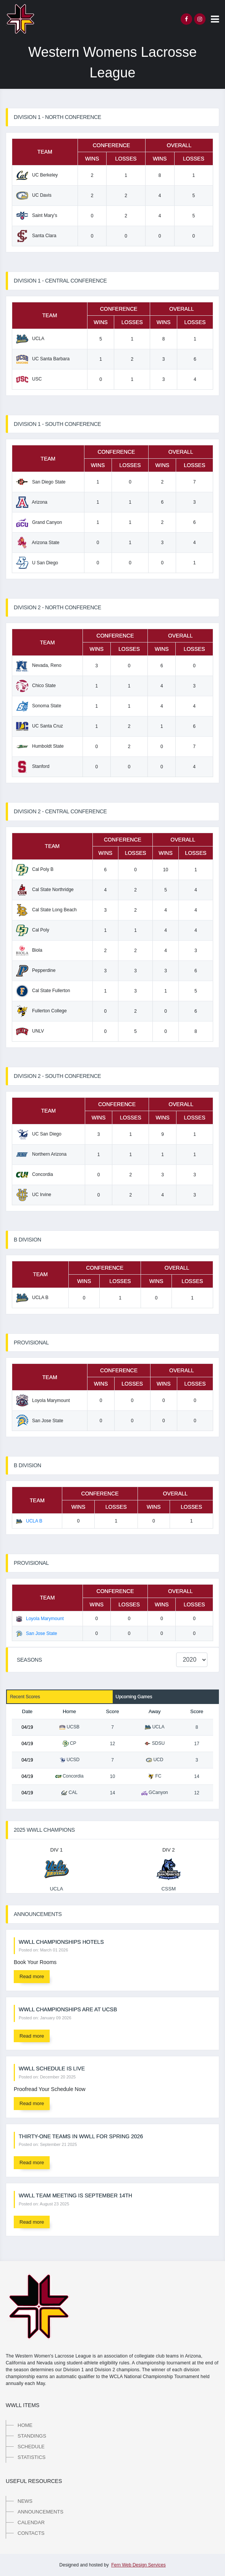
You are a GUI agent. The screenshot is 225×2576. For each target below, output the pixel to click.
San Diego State (40, 482)
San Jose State (39, 1420)
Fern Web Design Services (138, 2565)
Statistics (31, 2457)
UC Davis (34, 195)
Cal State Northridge (45, 889)
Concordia (34, 1174)
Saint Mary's (36, 215)
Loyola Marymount (43, 1400)
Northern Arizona (41, 1154)
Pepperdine (35, 970)
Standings (32, 2436)
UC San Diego (39, 1134)
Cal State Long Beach (46, 909)
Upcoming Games (134, 1696)
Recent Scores (25, 1696)
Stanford (32, 766)
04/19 (27, 1727)
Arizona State (37, 542)
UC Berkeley (37, 175)
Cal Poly (32, 930)
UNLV (30, 1031)
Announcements (40, 2512)
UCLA (30, 338)
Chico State (36, 685)
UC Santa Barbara (43, 358)
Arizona (31, 502)
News (25, 2501)
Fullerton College (41, 1010)
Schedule (31, 2446)
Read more (31, 1976)
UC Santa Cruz (39, 726)
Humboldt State (40, 746)
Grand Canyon (39, 522)
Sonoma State (38, 705)
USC (29, 379)
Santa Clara (36, 235)
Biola (29, 950)
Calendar (31, 2522)
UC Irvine (33, 1194)
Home (25, 2425)
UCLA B (32, 1297)
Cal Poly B (34, 869)
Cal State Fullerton (43, 990)
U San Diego (37, 562)
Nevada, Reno (39, 665)
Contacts (31, 2533)
